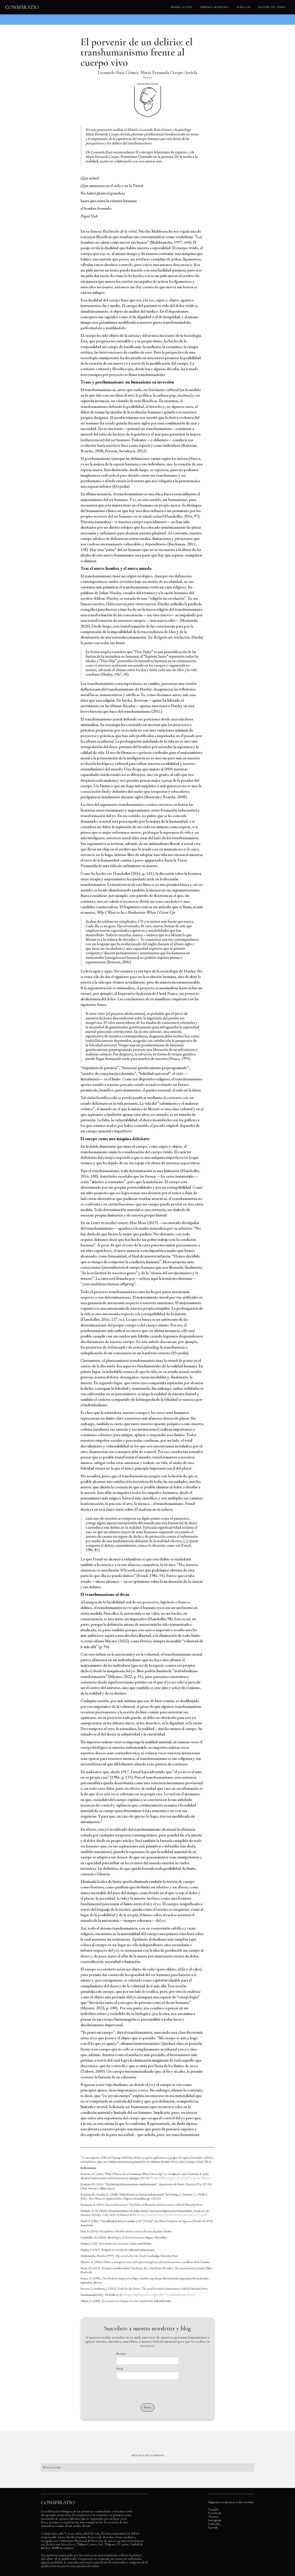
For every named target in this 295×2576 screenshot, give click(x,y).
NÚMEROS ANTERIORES (214, 7)
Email (119, 2367)
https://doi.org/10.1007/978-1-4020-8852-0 (181, 2178)
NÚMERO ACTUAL (181, 7)
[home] (22, 7)
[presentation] (147, 2391)
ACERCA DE (243, 7)
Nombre (121, 2352)
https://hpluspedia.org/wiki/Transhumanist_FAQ (159, 2294)
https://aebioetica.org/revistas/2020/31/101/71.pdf (172, 2215)
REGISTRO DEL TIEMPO (272, 7)
